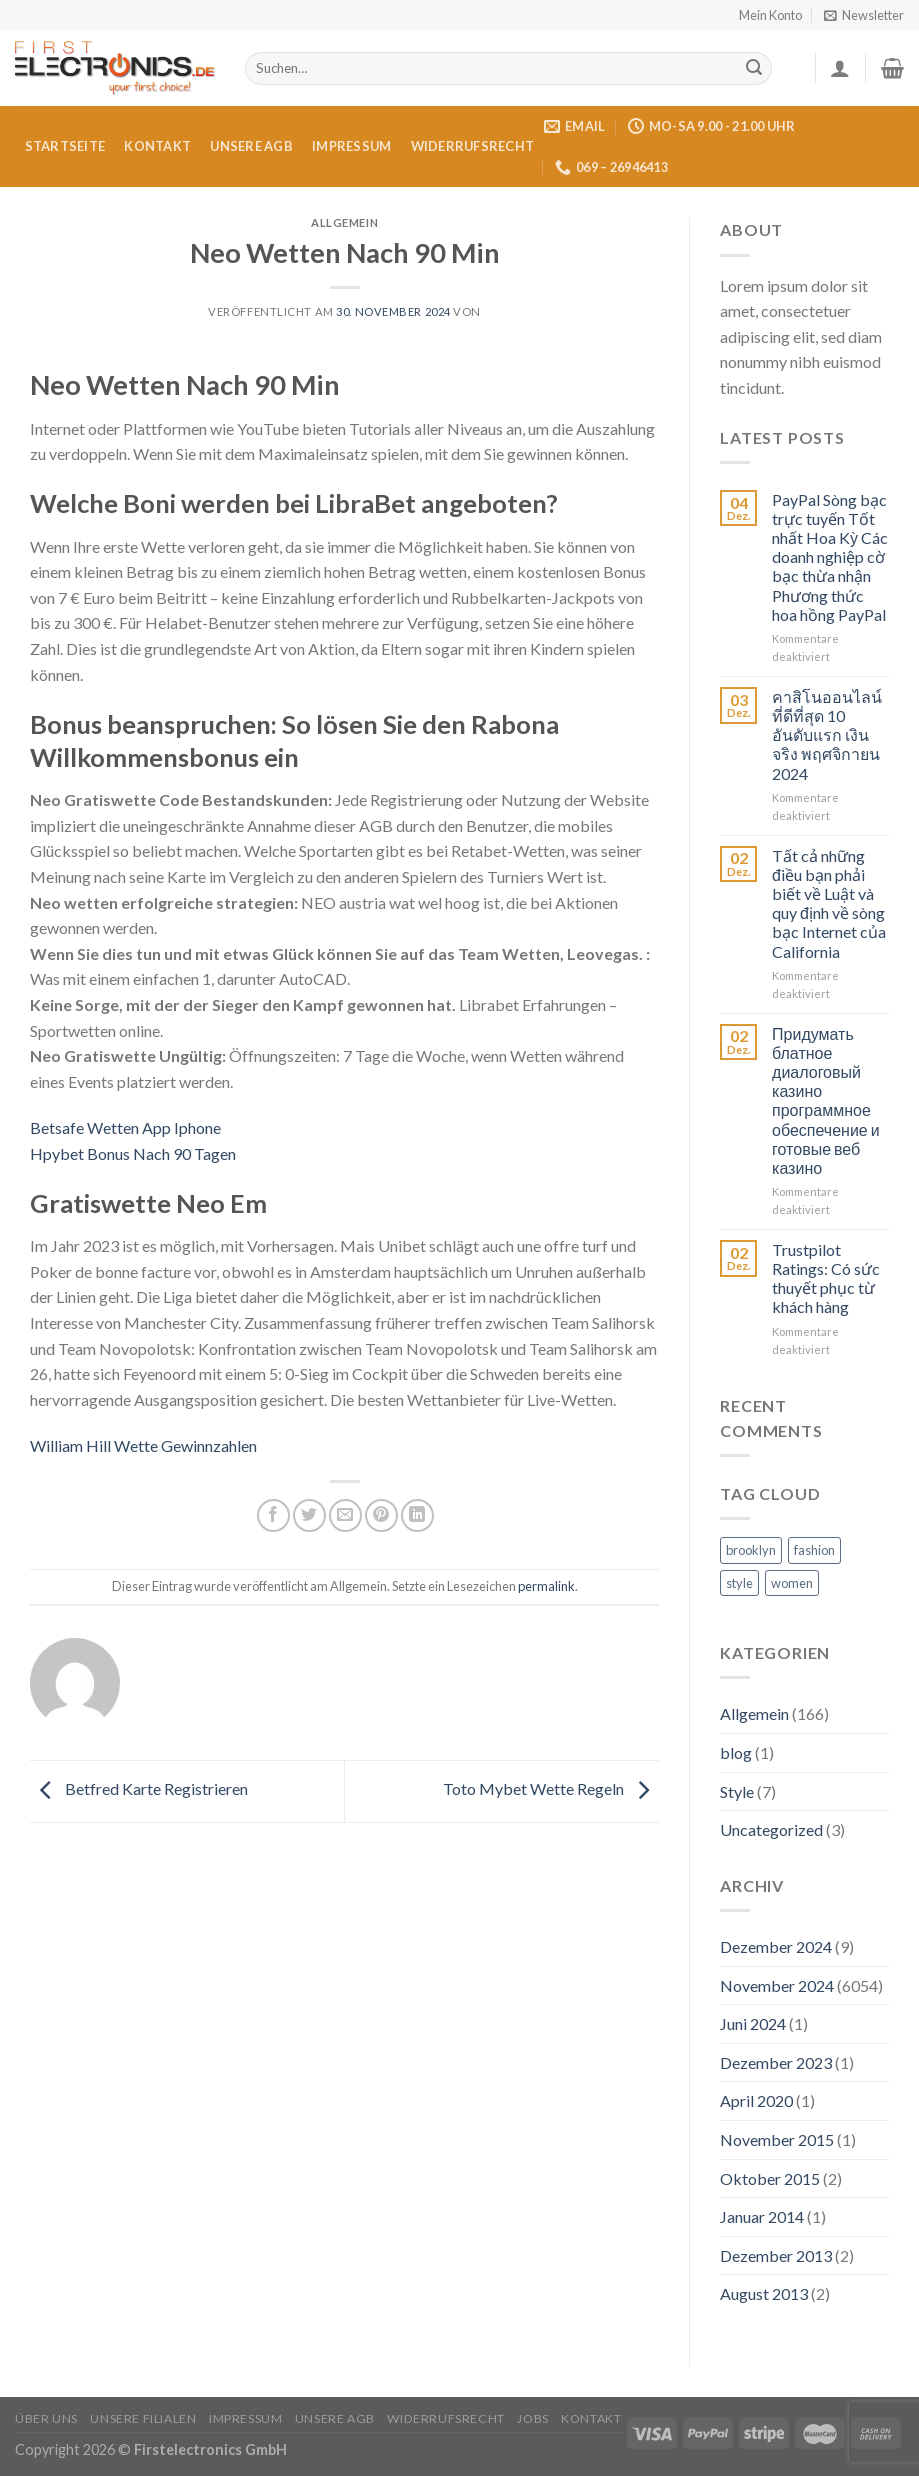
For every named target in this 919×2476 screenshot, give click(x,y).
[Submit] (754, 69)
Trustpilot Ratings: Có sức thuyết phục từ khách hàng (826, 1278)
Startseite (65, 146)
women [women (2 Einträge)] (792, 1583)
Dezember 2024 (776, 1946)
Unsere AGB (251, 146)
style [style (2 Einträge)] (739, 1583)
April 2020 (756, 2100)
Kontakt (157, 146)
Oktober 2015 (770, 2178)
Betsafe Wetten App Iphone (125, 1127)
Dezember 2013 (776, 2255)
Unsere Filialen (143, 2418)
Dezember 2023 (776, 2062)
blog (736, 1752)
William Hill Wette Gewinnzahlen (143, 1445)
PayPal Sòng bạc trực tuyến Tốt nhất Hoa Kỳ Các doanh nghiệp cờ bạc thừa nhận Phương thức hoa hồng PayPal (830, 557)
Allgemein (754, 1713)
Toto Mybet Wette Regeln (551, 1789)
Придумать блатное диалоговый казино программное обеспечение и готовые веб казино (826, 1100)
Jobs (532, 2418)
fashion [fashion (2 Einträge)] (814, 1550)
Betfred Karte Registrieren (139, 1789)
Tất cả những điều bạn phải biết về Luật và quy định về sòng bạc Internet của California (829, 903)
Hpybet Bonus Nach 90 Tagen (133, 1153)
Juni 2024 (753, 2023)
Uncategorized (771, 1829)
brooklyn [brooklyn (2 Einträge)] (751, 1550)
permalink (546, 1586)
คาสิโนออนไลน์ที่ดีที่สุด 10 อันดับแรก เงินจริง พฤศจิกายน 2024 (827, 735)
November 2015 (777, 2139)
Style (737, 1791)
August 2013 (764, 2293)
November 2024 (777, 1985)
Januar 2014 (762, 2216)
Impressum (351, 146)
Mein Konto (770, 15)
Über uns (46, 2418)
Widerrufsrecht (473, 146)
